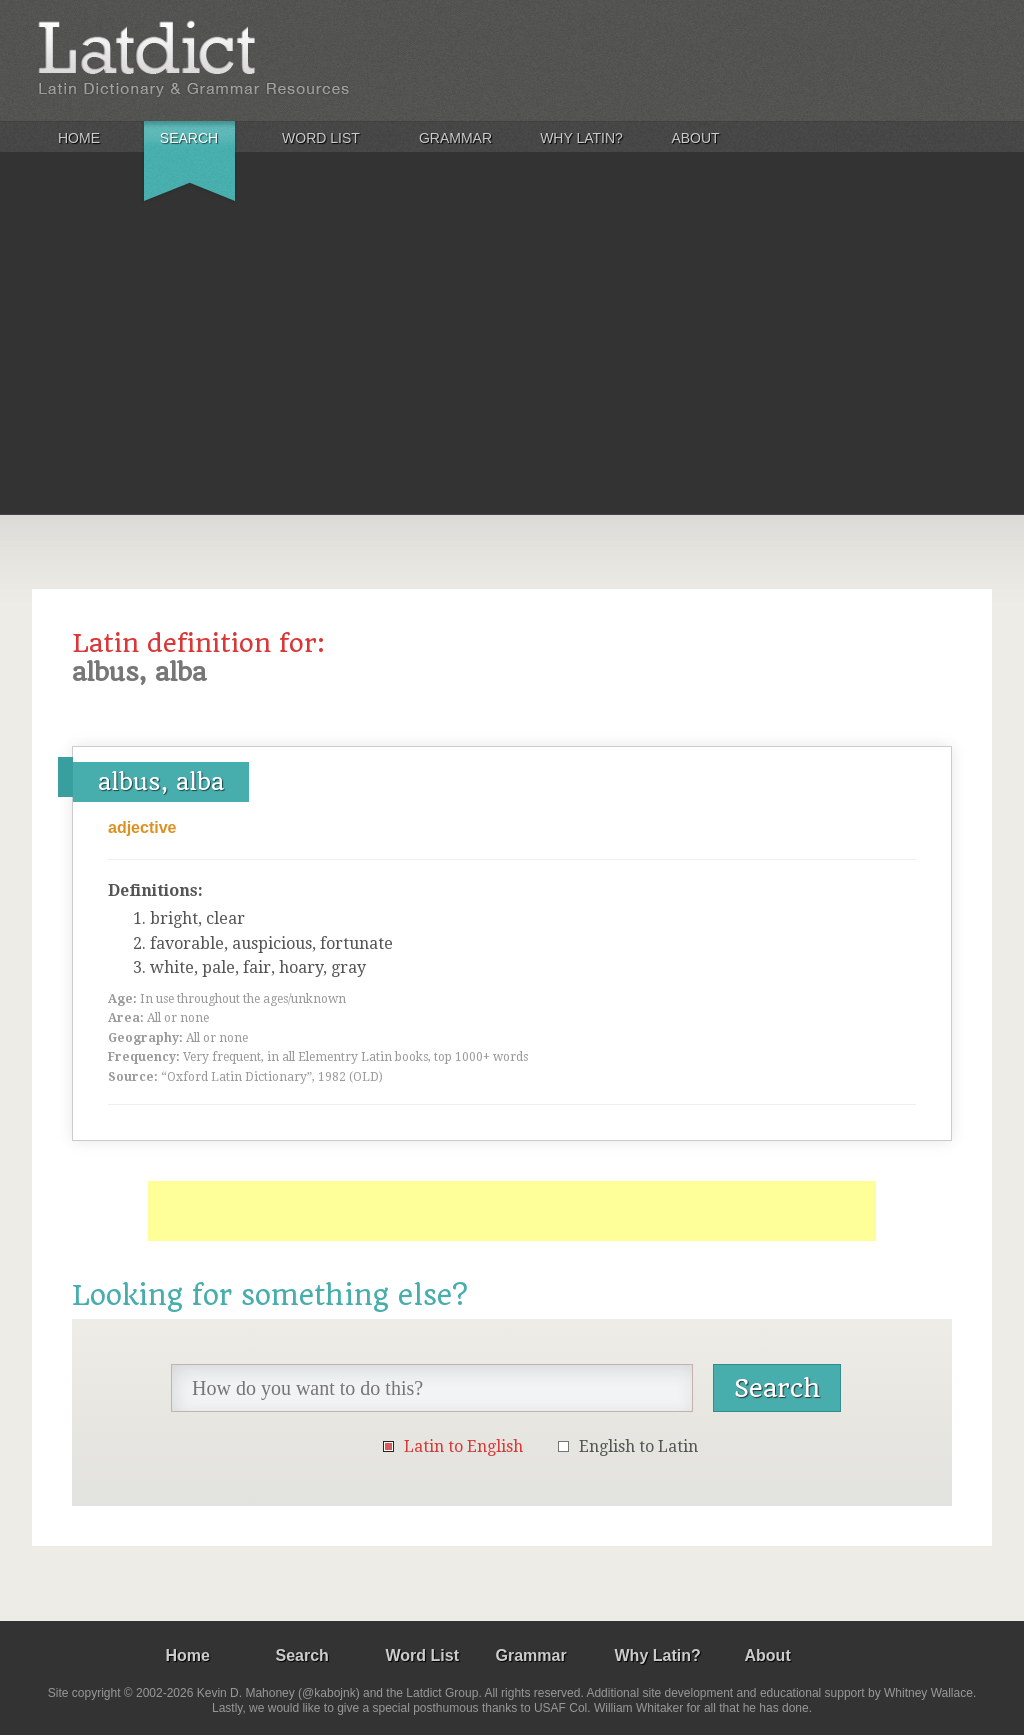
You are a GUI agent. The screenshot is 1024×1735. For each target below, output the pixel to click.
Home (79, 138)
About (695, 138)
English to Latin (638, 1446)
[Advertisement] (512, 364)
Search (189, 138)
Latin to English (463, 1446)
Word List (321, 138)
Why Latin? (581, 138)
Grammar (455, 138)
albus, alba (161, 782)
